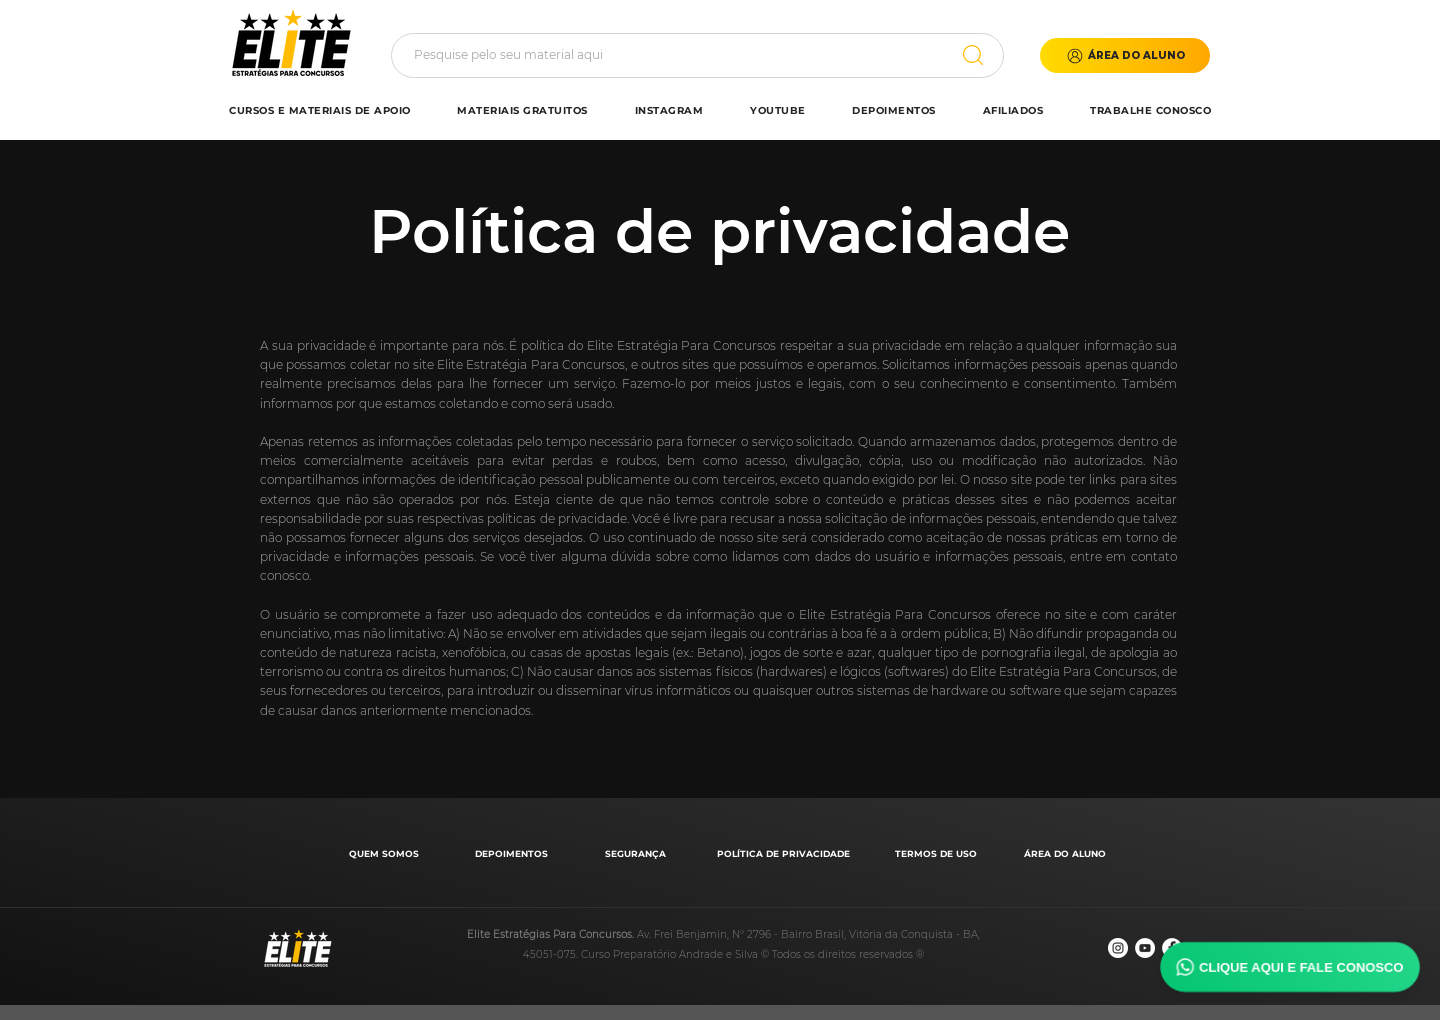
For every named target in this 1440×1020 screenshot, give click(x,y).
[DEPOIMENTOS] (513, 853)
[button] (1125, 55)
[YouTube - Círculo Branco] (1145, 948)
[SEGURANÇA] (637, 853)
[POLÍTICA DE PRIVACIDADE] (785, 853)
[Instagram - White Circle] (1118, 948)
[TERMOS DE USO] (937, 853)
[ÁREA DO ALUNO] (1066, 853)
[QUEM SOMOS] (385, 853)
